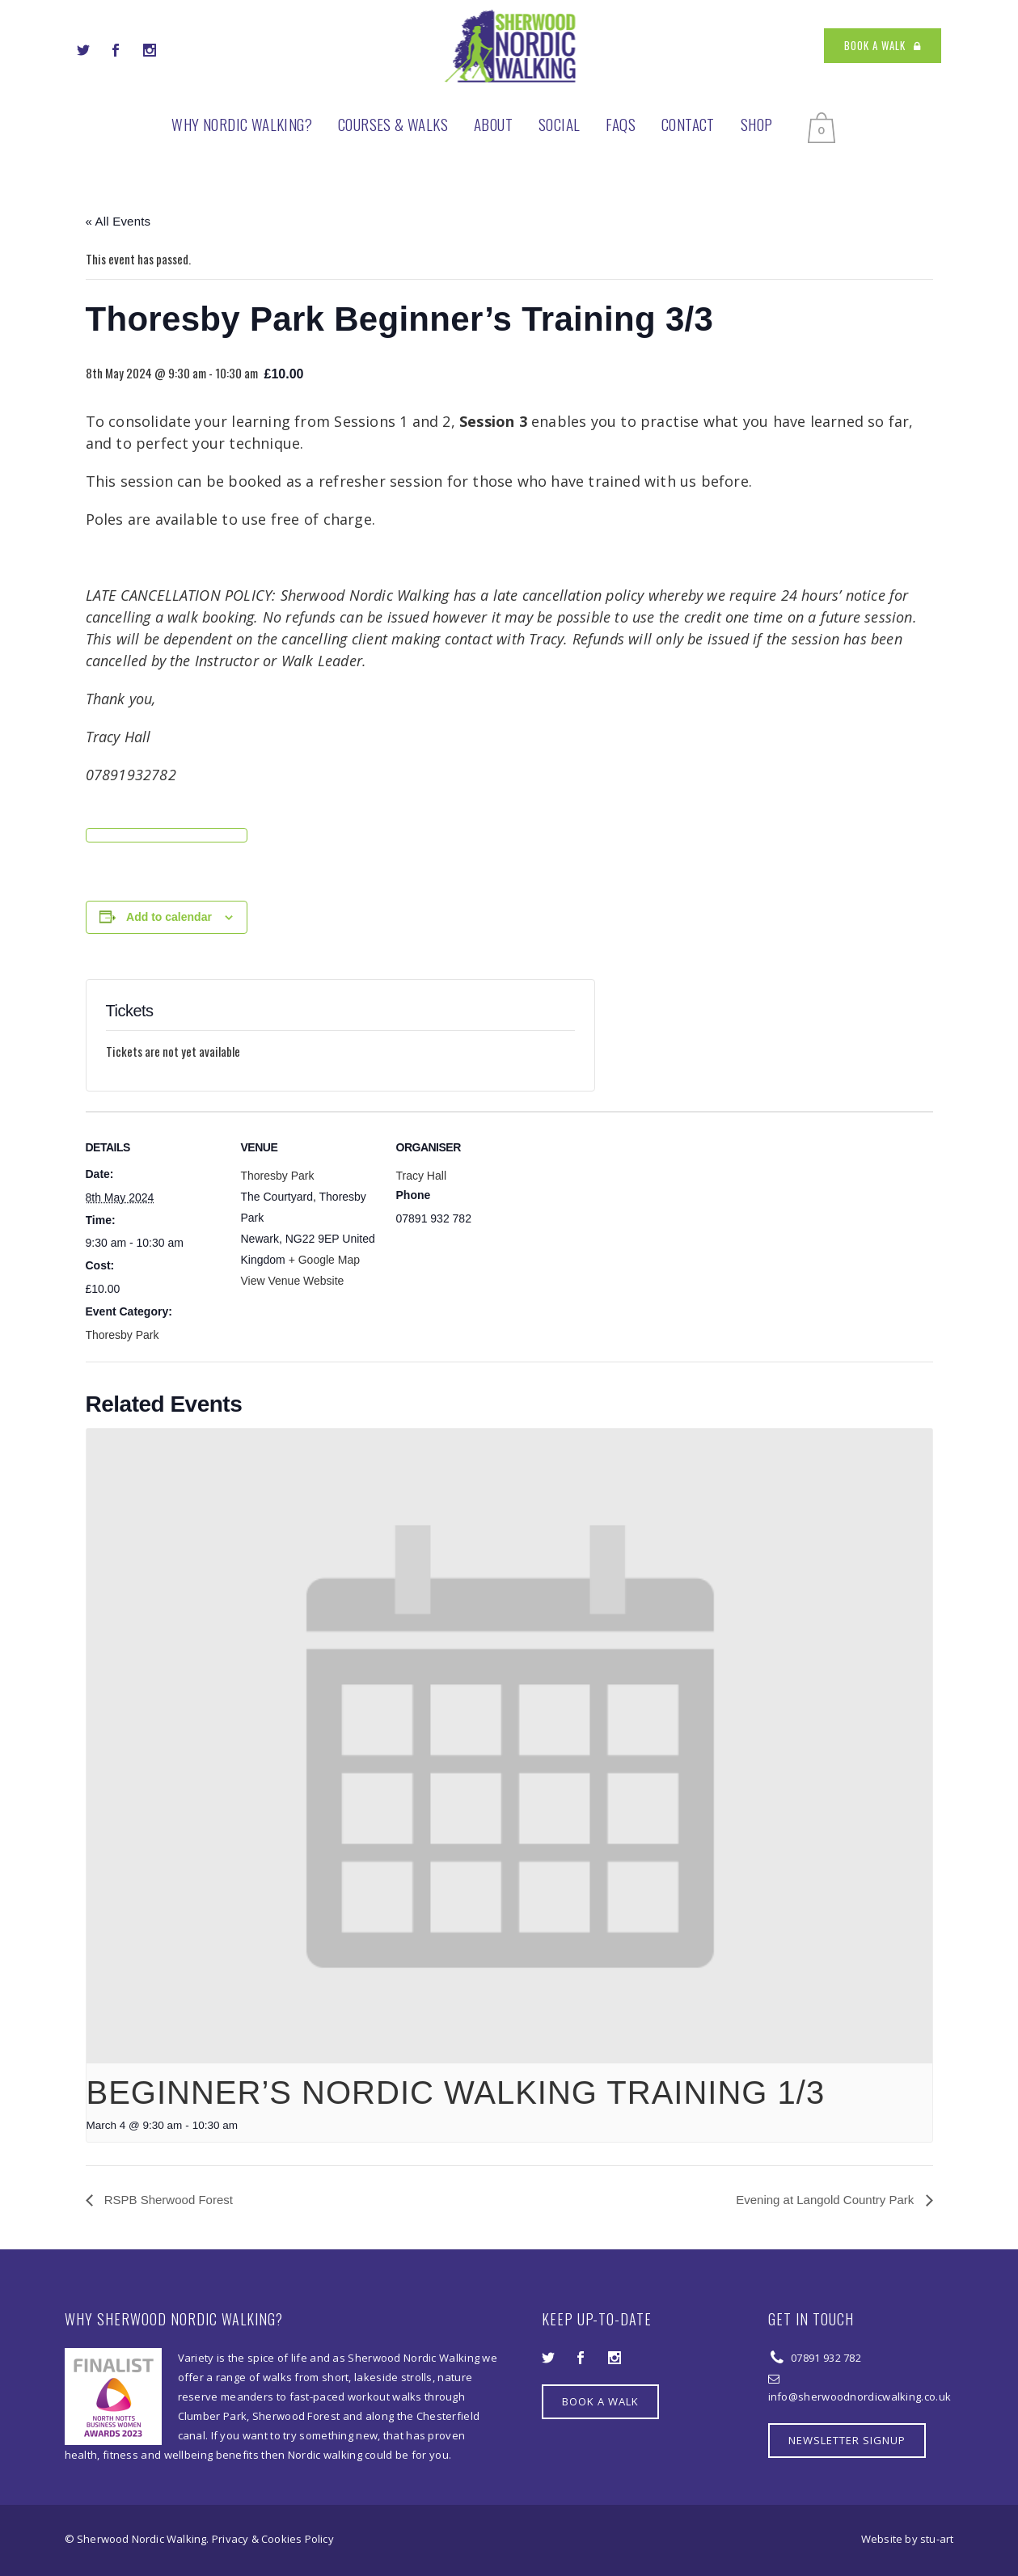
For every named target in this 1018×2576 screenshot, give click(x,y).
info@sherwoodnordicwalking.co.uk (860, 2396)
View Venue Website (292, 1280)
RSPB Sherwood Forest (167, 2199)
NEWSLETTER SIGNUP (847, 2440)
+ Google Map (324, 1259)
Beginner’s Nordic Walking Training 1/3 (456, 2092)
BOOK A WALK (882, 45)
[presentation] (509, 1746)
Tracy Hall (421, 1175)
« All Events (118, 221)
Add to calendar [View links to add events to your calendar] (169, 916)
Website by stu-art (907, 2539)
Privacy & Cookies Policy (273, 2539)
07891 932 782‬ (824, 2357)
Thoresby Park (122, 1334)
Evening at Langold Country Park (826, 2199)
